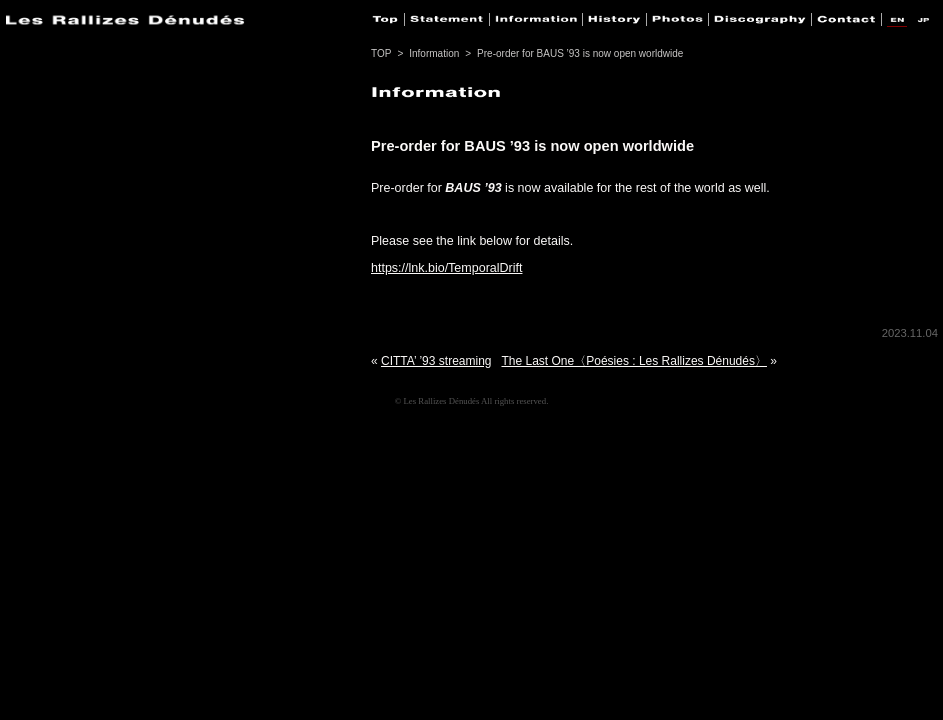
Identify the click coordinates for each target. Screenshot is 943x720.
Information (434, 53)
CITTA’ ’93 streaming (436, 361)
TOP (381, 53)
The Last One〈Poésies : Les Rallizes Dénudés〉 (634, 361)
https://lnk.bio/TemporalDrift (446, 268)
